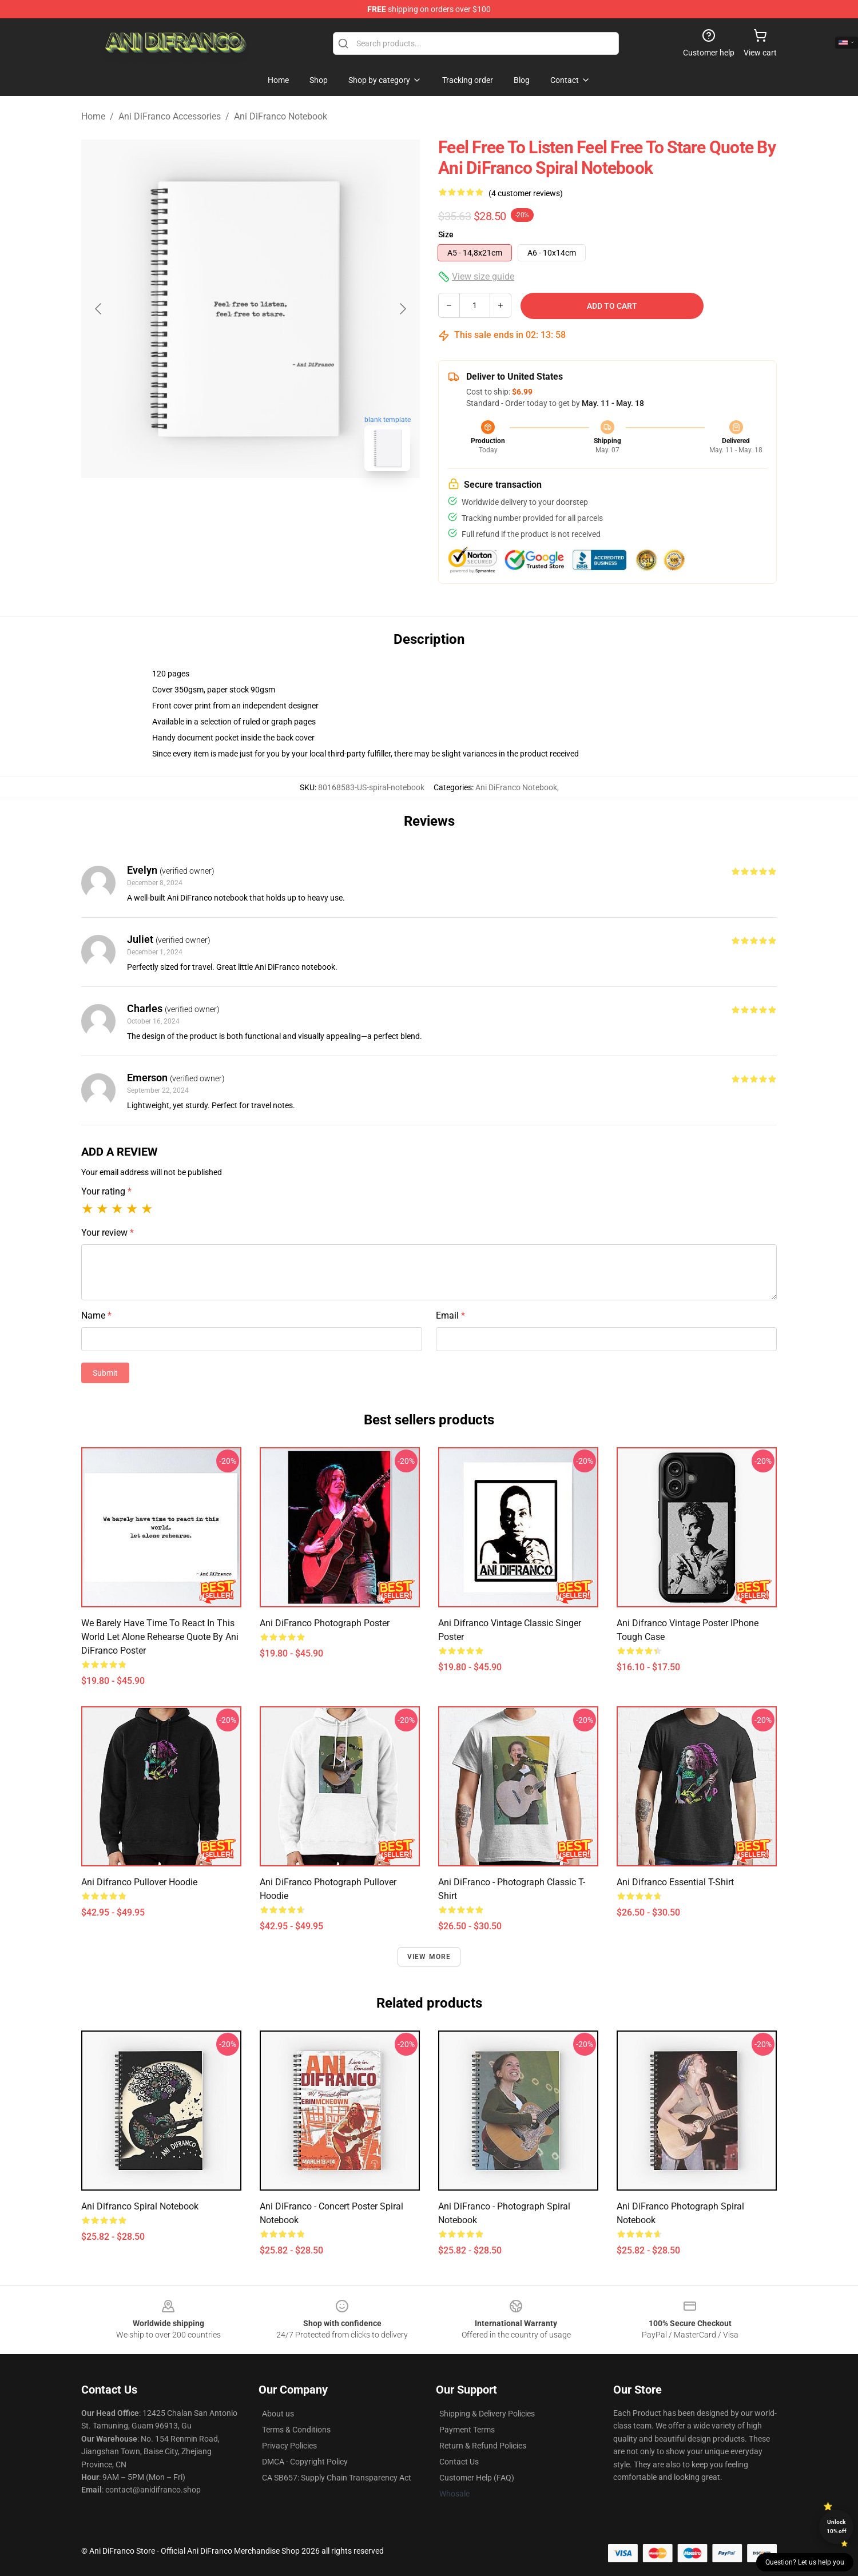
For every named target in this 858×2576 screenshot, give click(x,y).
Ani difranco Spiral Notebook (139, 2206)
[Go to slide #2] (280, 505)
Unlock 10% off (837, 2526)
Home (93, 116)
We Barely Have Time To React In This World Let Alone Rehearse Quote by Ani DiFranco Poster (160, 1637)
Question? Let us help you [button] (804, 2562)
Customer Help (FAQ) (476, 2477)
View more (429, 1957)
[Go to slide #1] (220, 505)
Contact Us (459, 2461)
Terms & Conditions (296, 2429)
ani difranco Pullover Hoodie (139, 1882)
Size (446, 234)
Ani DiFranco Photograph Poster (325, 1623)
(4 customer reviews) (525, 193)
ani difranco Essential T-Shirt (675, 1882)
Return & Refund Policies (482, 2445)
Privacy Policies (289, 2445)
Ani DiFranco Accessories (169, 116)
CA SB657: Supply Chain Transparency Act (336, 2477)
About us (278, 2413)
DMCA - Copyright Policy (305, 2461)
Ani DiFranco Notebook (280, 116)
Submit (105, 1372)
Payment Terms (467, 2429)
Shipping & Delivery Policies (487, 2413)
